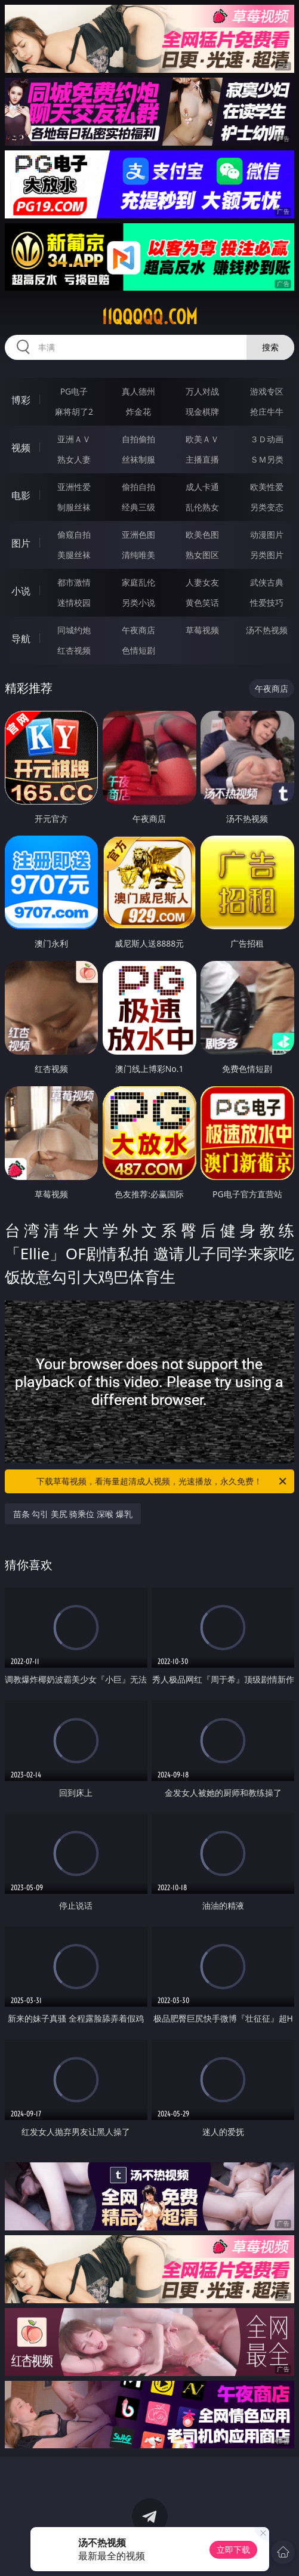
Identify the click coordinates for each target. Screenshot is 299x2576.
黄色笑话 (202, 602)
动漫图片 (266, 534)
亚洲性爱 (74, 486)
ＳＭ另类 (266, 459)
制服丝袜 (74, 507)
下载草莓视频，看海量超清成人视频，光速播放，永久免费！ (162, 1481)
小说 (20, 590)
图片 (20, 543)
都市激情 (74, 582)
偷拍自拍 (138, 486)
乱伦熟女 (202, 507)
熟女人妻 (74, 459)
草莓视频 (202, 630)
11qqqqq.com (149, 317)
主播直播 (202, 459)
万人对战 (202, 391)
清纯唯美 (138, 554)
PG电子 (74, 391)
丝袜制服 (138, 459)
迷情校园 (74, 602)
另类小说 (138, 602)
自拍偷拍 (138, 439)
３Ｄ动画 (266, 439)
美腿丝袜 (74, 554)
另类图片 (266, 554)
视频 (20, 447)
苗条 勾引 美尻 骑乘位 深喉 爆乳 (72, 1514)
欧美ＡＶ (202, 439)
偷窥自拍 (74, 534)
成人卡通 (202, 486)
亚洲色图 (138, 534)
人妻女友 (202, 582)
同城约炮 (74, 630)
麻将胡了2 (74, 411)
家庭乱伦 (138, 582)
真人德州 (138, 391)
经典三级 (138, 507)
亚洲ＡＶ (74, 439)
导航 (20, 638)
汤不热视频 (267, 630)
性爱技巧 (266, 602)
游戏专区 (266, 391)
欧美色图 (202, 534)
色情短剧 (138, 650)
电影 (20, 495)
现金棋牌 (202, 411)
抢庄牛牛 (266, 411)
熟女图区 (202, 554)
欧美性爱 (266, 486)
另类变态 (266, 507)
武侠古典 (266, 582)
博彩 (20, 399)
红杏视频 (74, 650)
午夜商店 (138, 630)
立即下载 (233, 2549)
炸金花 (138, 411)
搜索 (270, 347)
